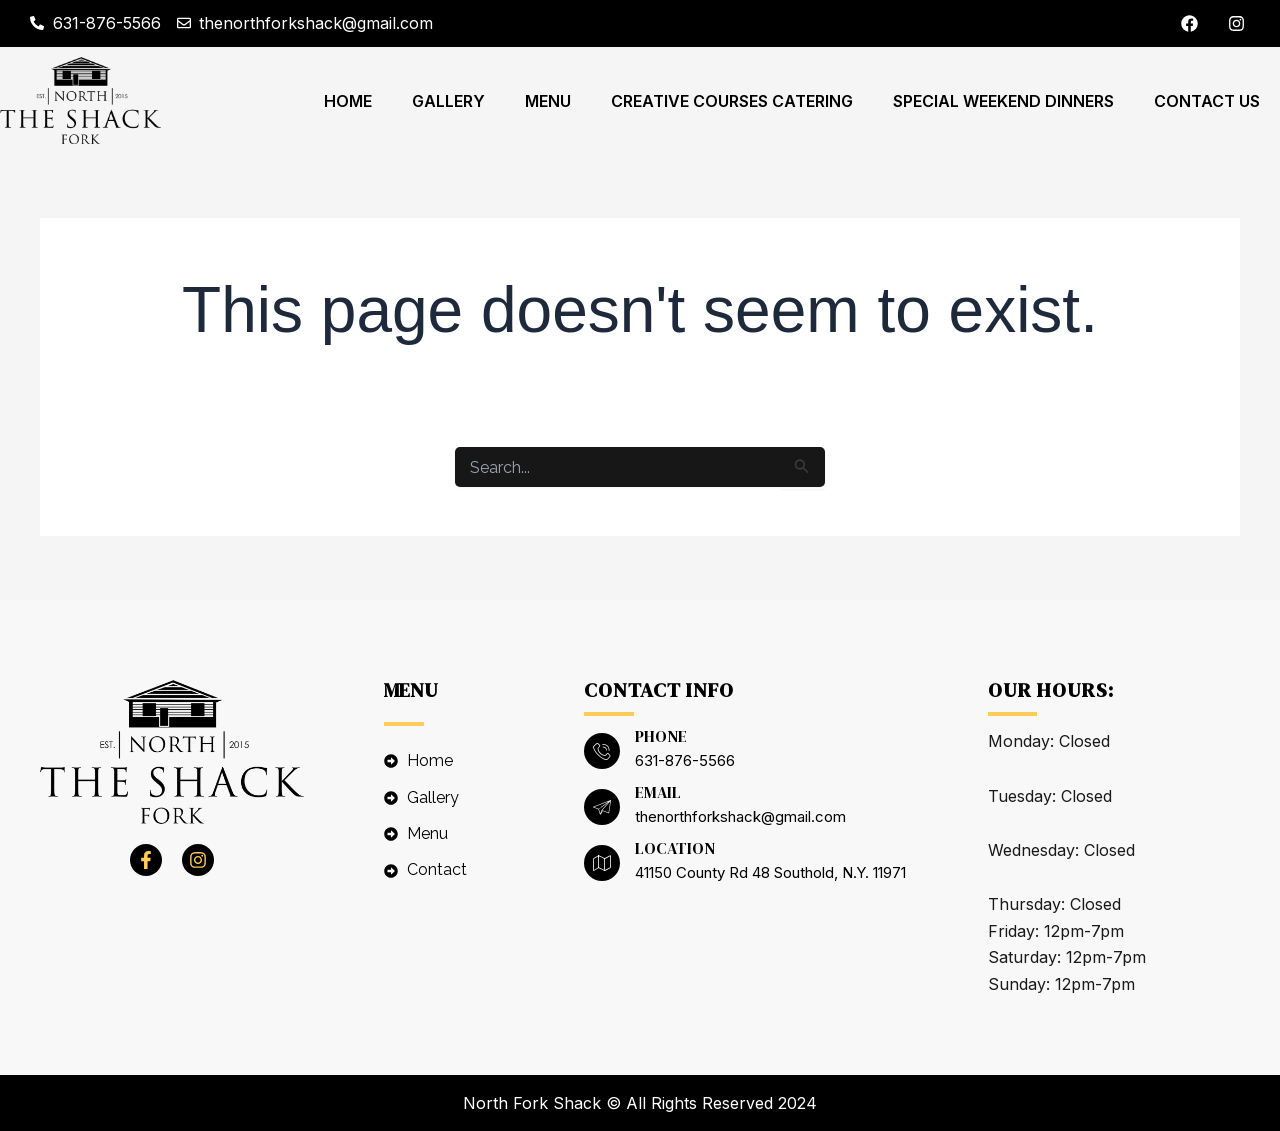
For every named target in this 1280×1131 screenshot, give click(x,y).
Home (348, 101)
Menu (548, 101)
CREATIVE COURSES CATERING (732, 101)
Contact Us (1207, 101)
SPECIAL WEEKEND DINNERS (1003, 101)
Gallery (448, 101)
